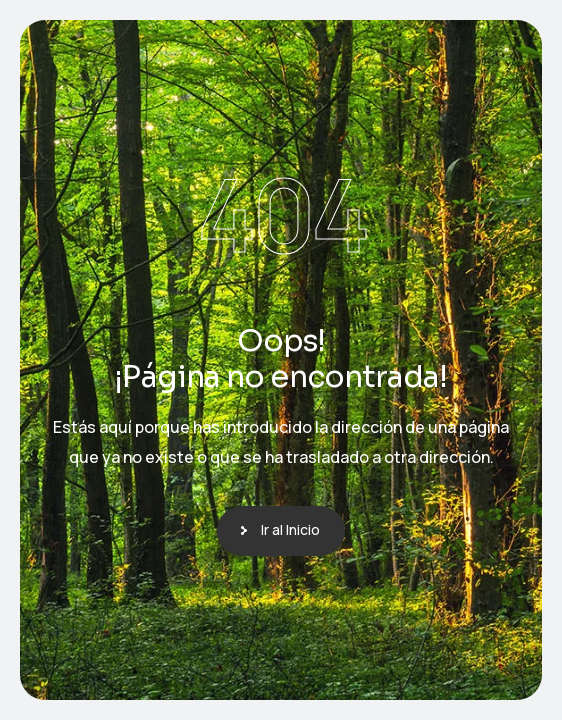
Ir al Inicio (290, 529)
